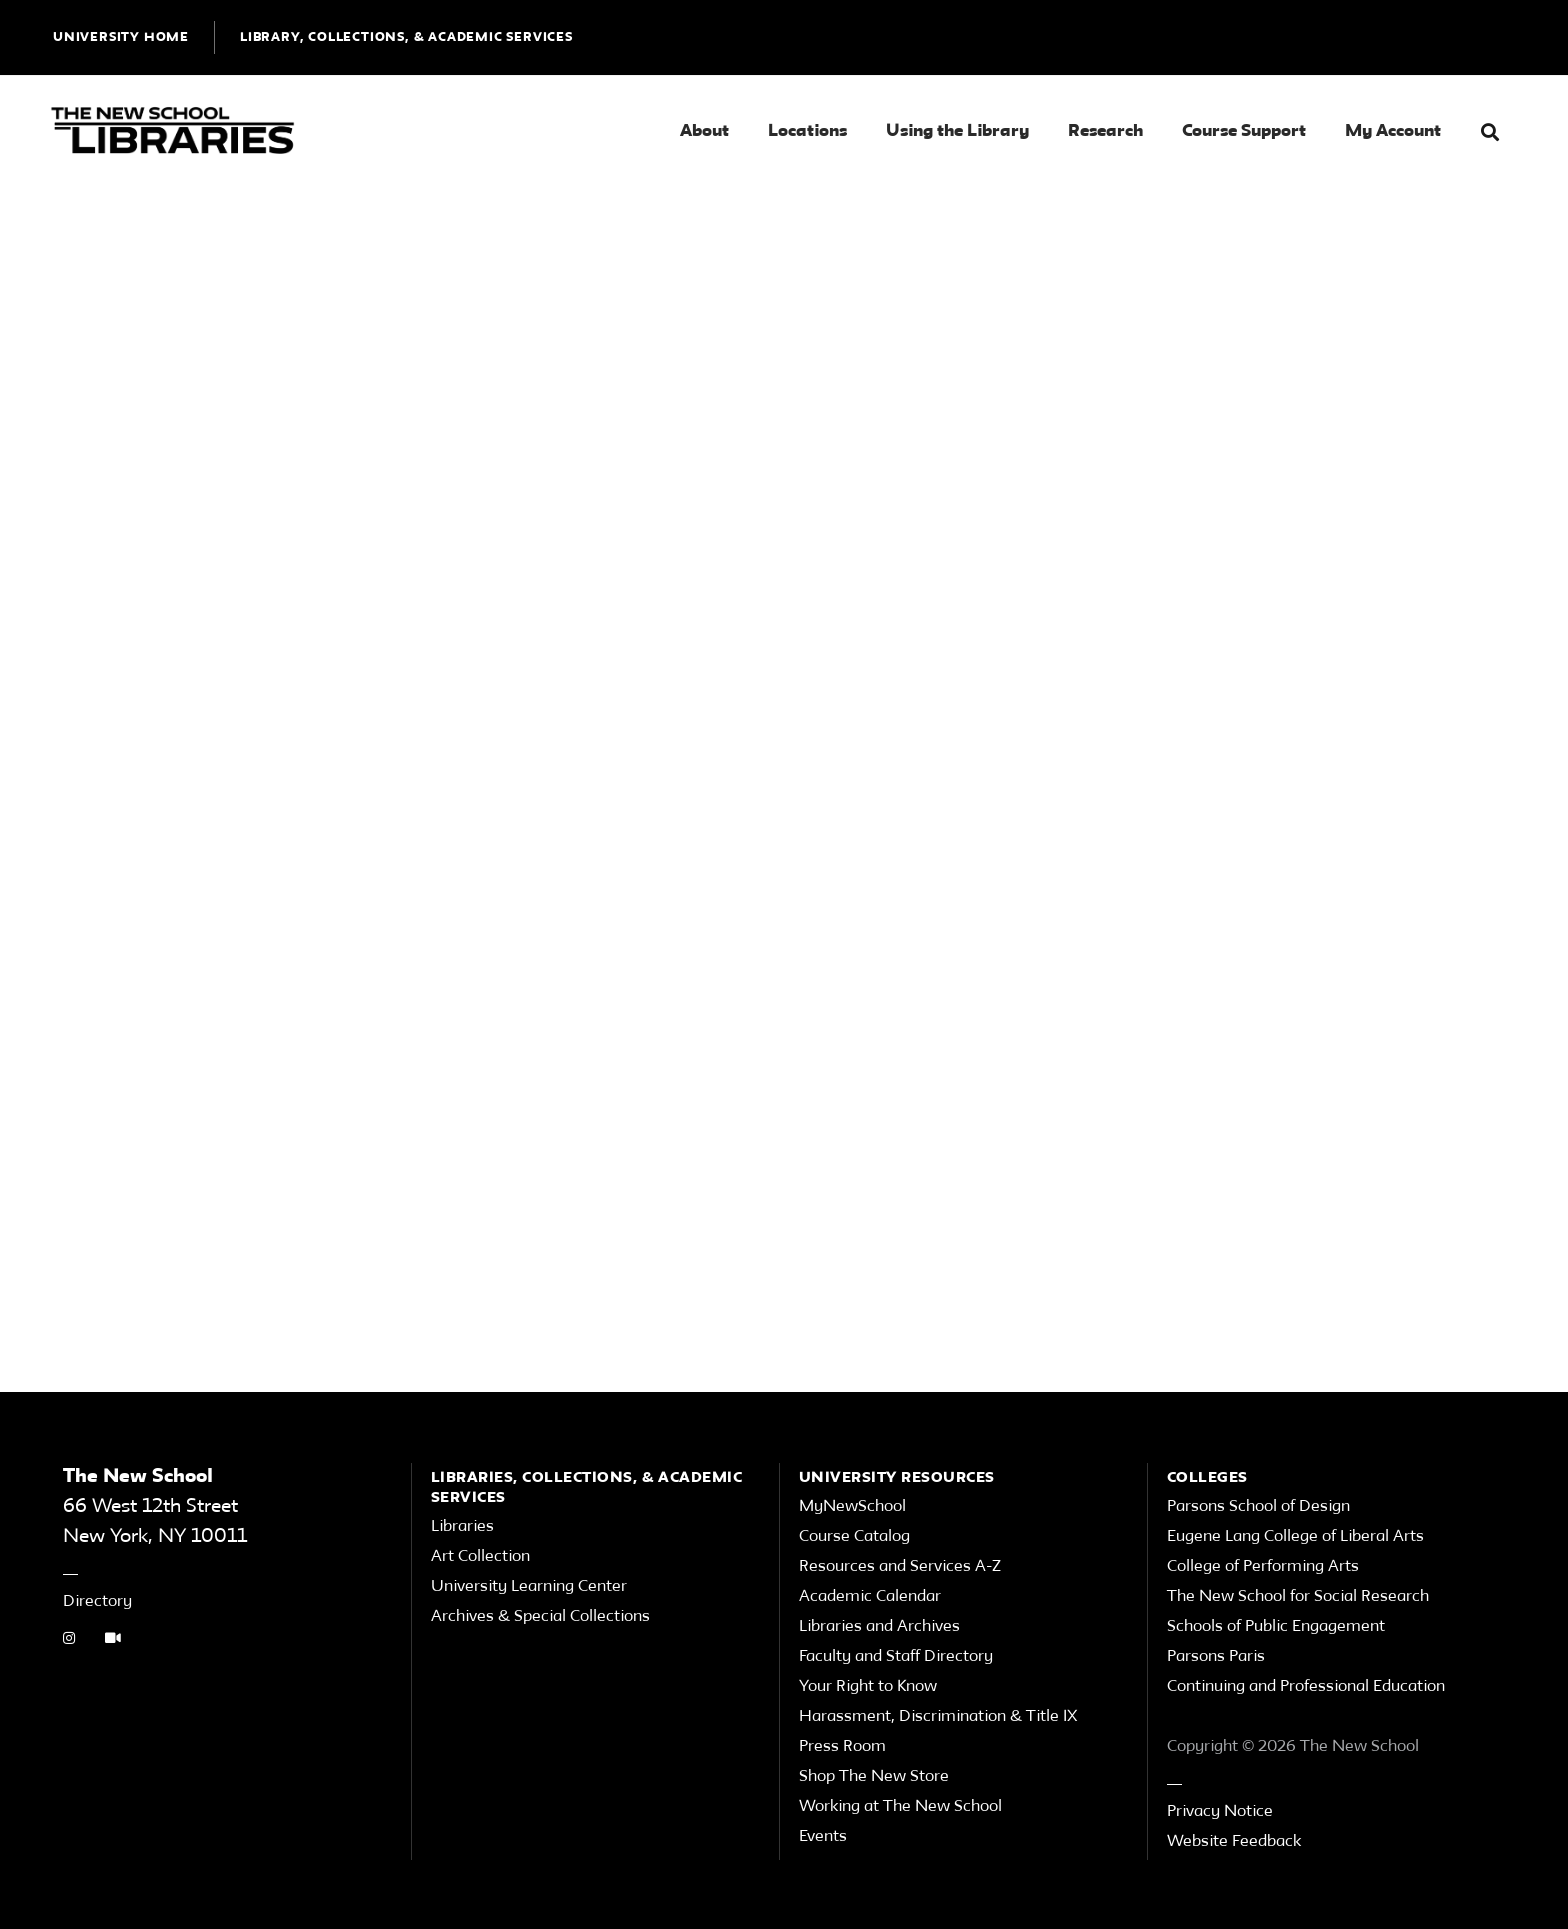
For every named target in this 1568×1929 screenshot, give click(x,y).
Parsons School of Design (1258, 1507)
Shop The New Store (874, 1777)
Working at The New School (900, 1807)
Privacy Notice (1220, 1812)
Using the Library (957, 131)
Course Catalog (854, 1537)
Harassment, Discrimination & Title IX (938, 1717)
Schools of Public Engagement (1276, 1627)
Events (823, 1837)
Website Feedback (1234, 1842)
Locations (807, 131)
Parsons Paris (1216, 1657)
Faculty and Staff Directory (896, 1657)
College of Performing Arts (1263, 1567)
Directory (97, 1602)
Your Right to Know (868, 1687)
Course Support (1244, 131)
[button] (1490, 132)
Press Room (842, 1747)
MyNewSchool (852, 1507)
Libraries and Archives (879, 1627)
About (704, 131)
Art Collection (480, 1557)
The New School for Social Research (1298, 1597)
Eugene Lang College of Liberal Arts (1295, 1537)
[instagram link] (69, 1640)
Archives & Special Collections (540, 1617)
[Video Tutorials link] (113, 1640)
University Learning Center (529, 1587)
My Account (1393, 131)
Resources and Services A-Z (900, 1567)
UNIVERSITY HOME (121, 37)
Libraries (462, 1527)
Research (1105, 131)
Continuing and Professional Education (1306, 1687)
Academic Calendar (870, 1597)
